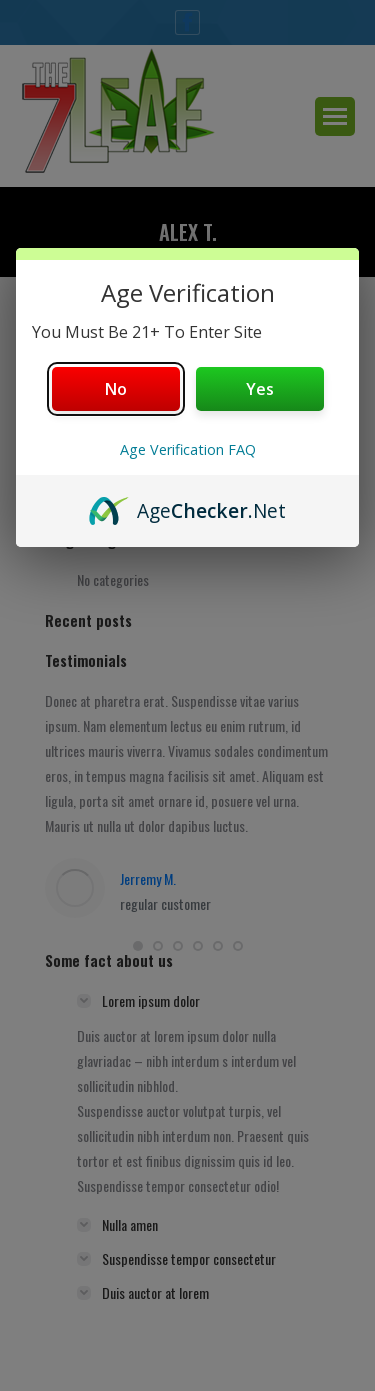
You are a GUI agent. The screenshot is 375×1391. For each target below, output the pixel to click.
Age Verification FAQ (188, 449)
